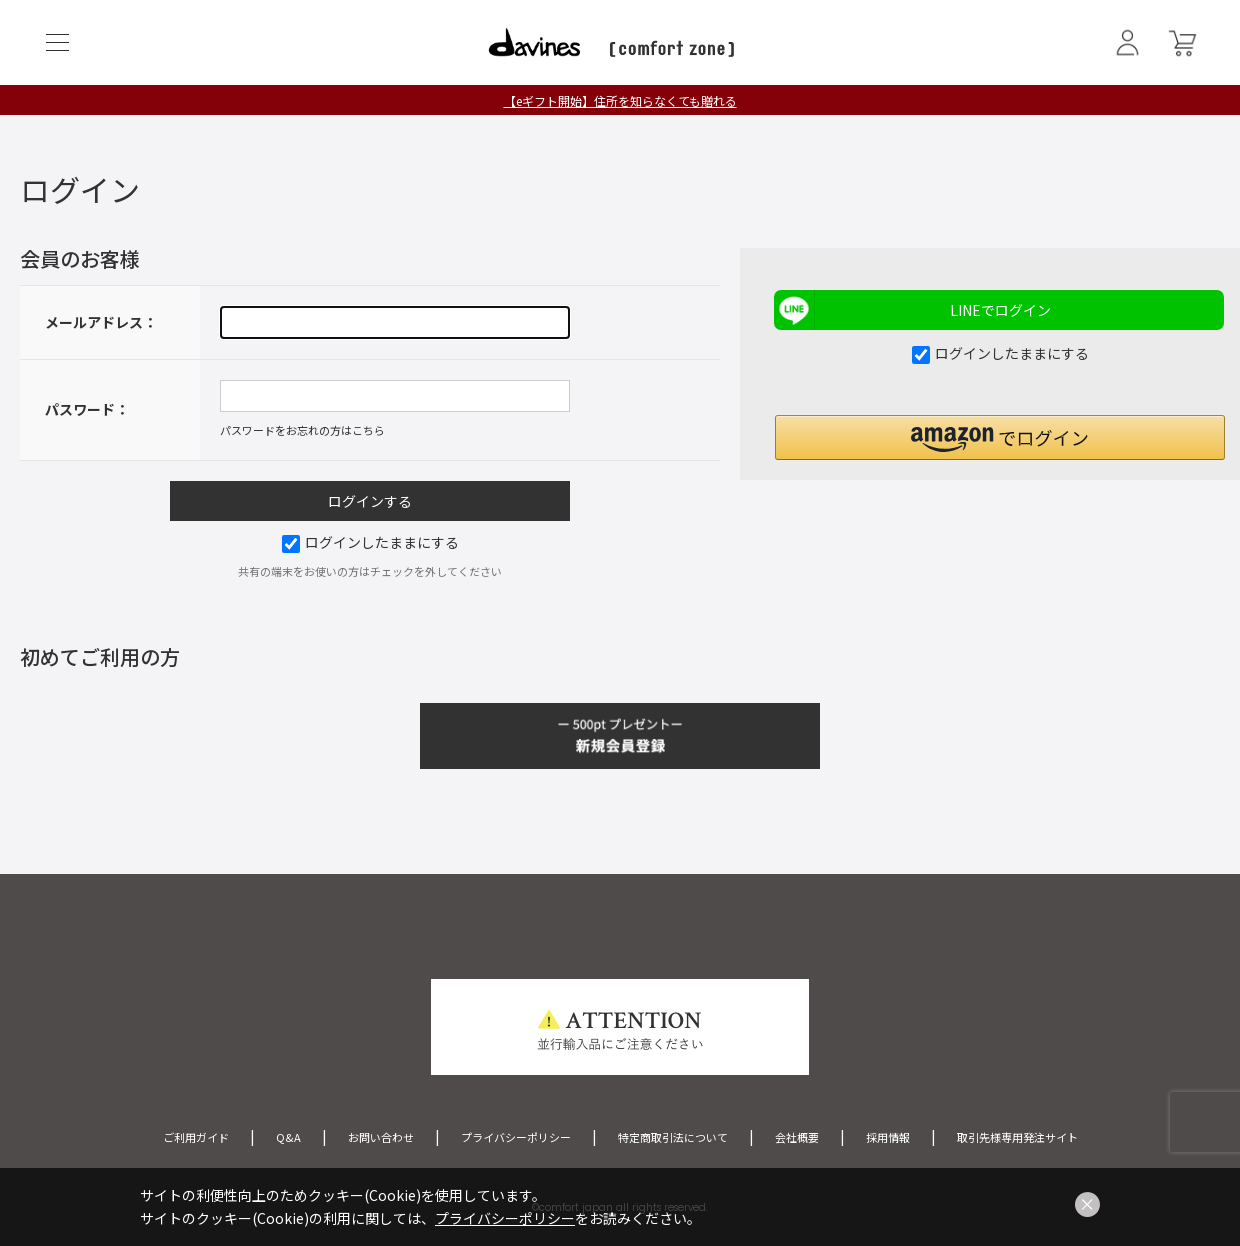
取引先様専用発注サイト (1017, 1137)
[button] (1000, 437)
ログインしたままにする (370, 542)
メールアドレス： (101, 322)
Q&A (288, 1137)
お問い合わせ (381, 1137)
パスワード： (87, 409)
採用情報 (888, 1137)
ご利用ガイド (196, 1137)
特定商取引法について (673, 1137)
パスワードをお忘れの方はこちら (302, 430)
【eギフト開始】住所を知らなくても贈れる (620, 100)
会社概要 (797, 1137)
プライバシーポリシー (516, 1137)
